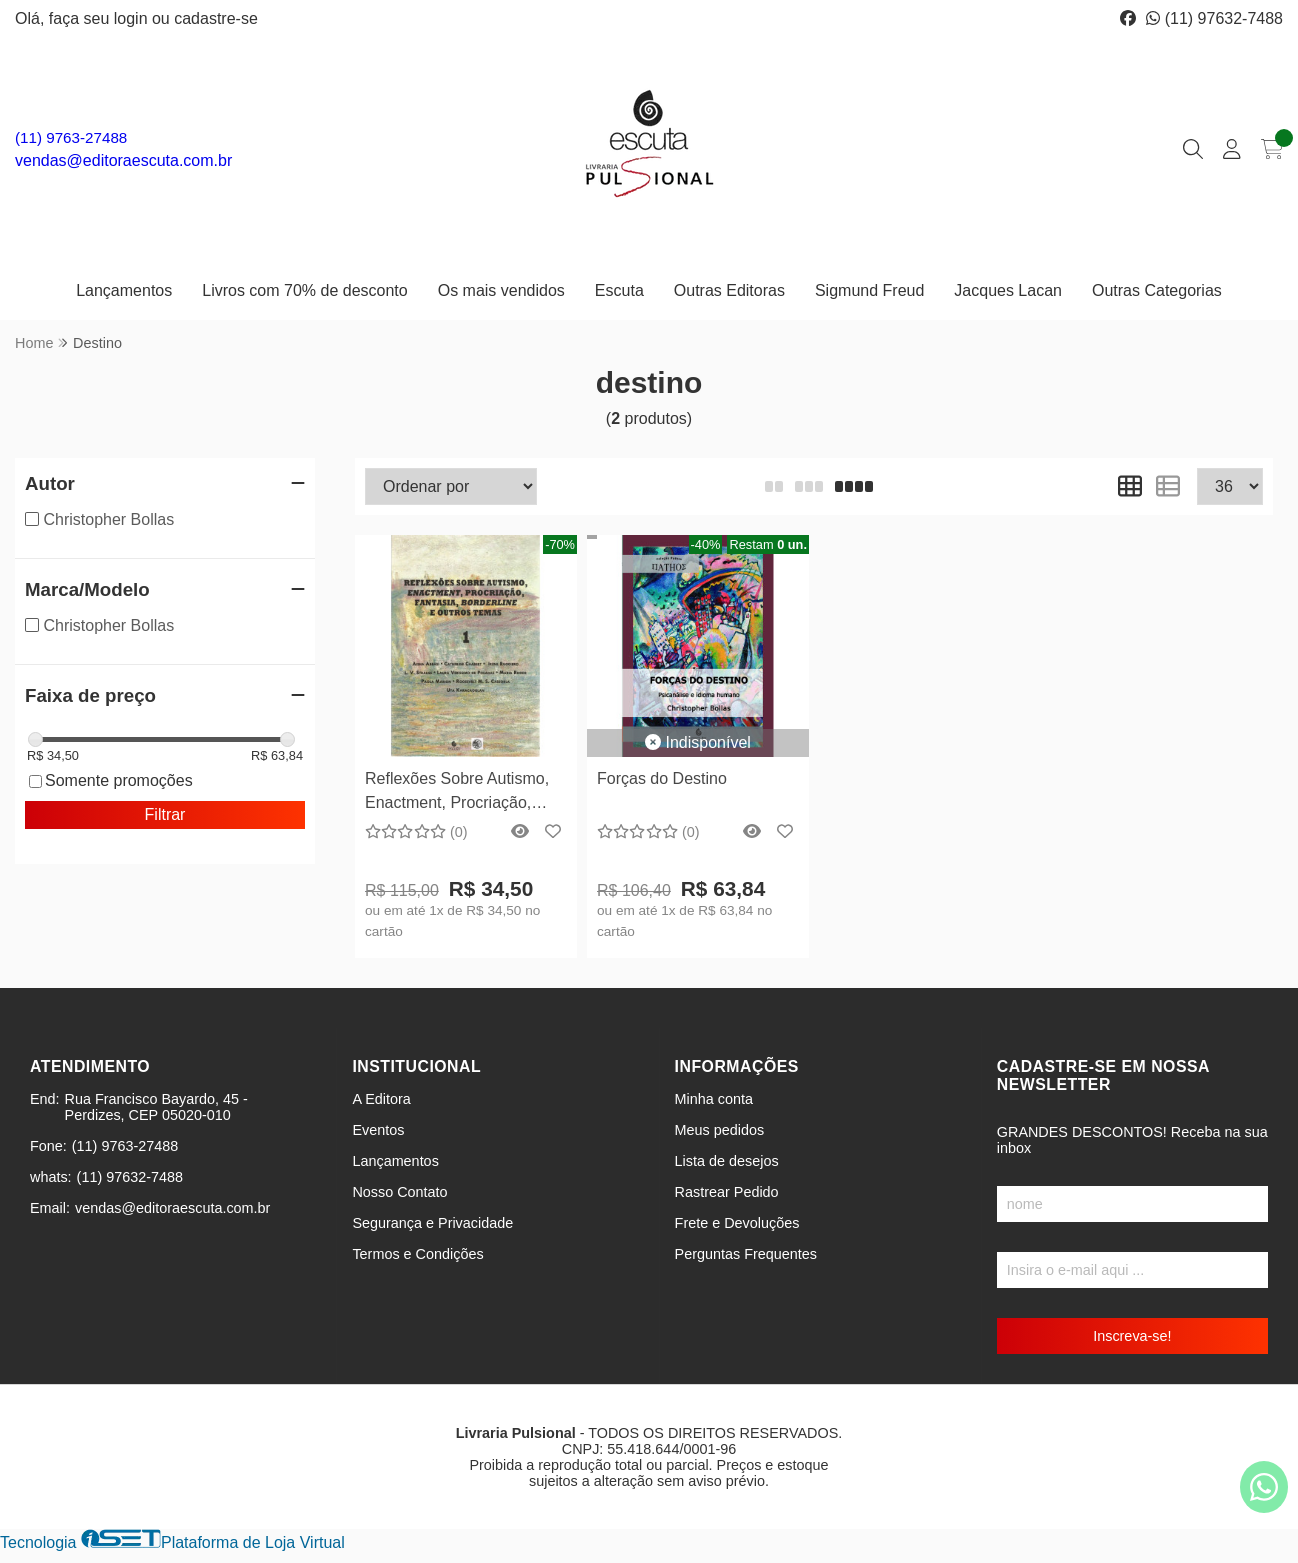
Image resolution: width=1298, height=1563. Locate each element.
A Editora (381, 1099)
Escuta (619, 290)
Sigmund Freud (869, 290)
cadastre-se (216, 18)
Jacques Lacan (1008, 290)
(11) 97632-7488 (1214, 18)
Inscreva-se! (1132, 1336)
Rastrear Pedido (727, 1192)
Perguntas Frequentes (746, 1254)
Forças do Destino (662, 778)
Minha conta (714, 1099)
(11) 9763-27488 (71, 137)
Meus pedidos (720, 1130)
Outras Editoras (729, 290)
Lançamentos (124, 290)
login (133, 18)
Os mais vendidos (501, 290)
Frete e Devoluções (737, 1223)
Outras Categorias (1157, 290)
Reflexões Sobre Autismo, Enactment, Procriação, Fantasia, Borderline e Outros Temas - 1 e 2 (457, 793)
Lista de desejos (727, 1161)
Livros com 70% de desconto (304, 290)
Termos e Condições (417, 1254)
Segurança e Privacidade (432, 1223)
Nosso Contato (399, 1192)
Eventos (378, 1130)
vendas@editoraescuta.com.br (123, 160)
